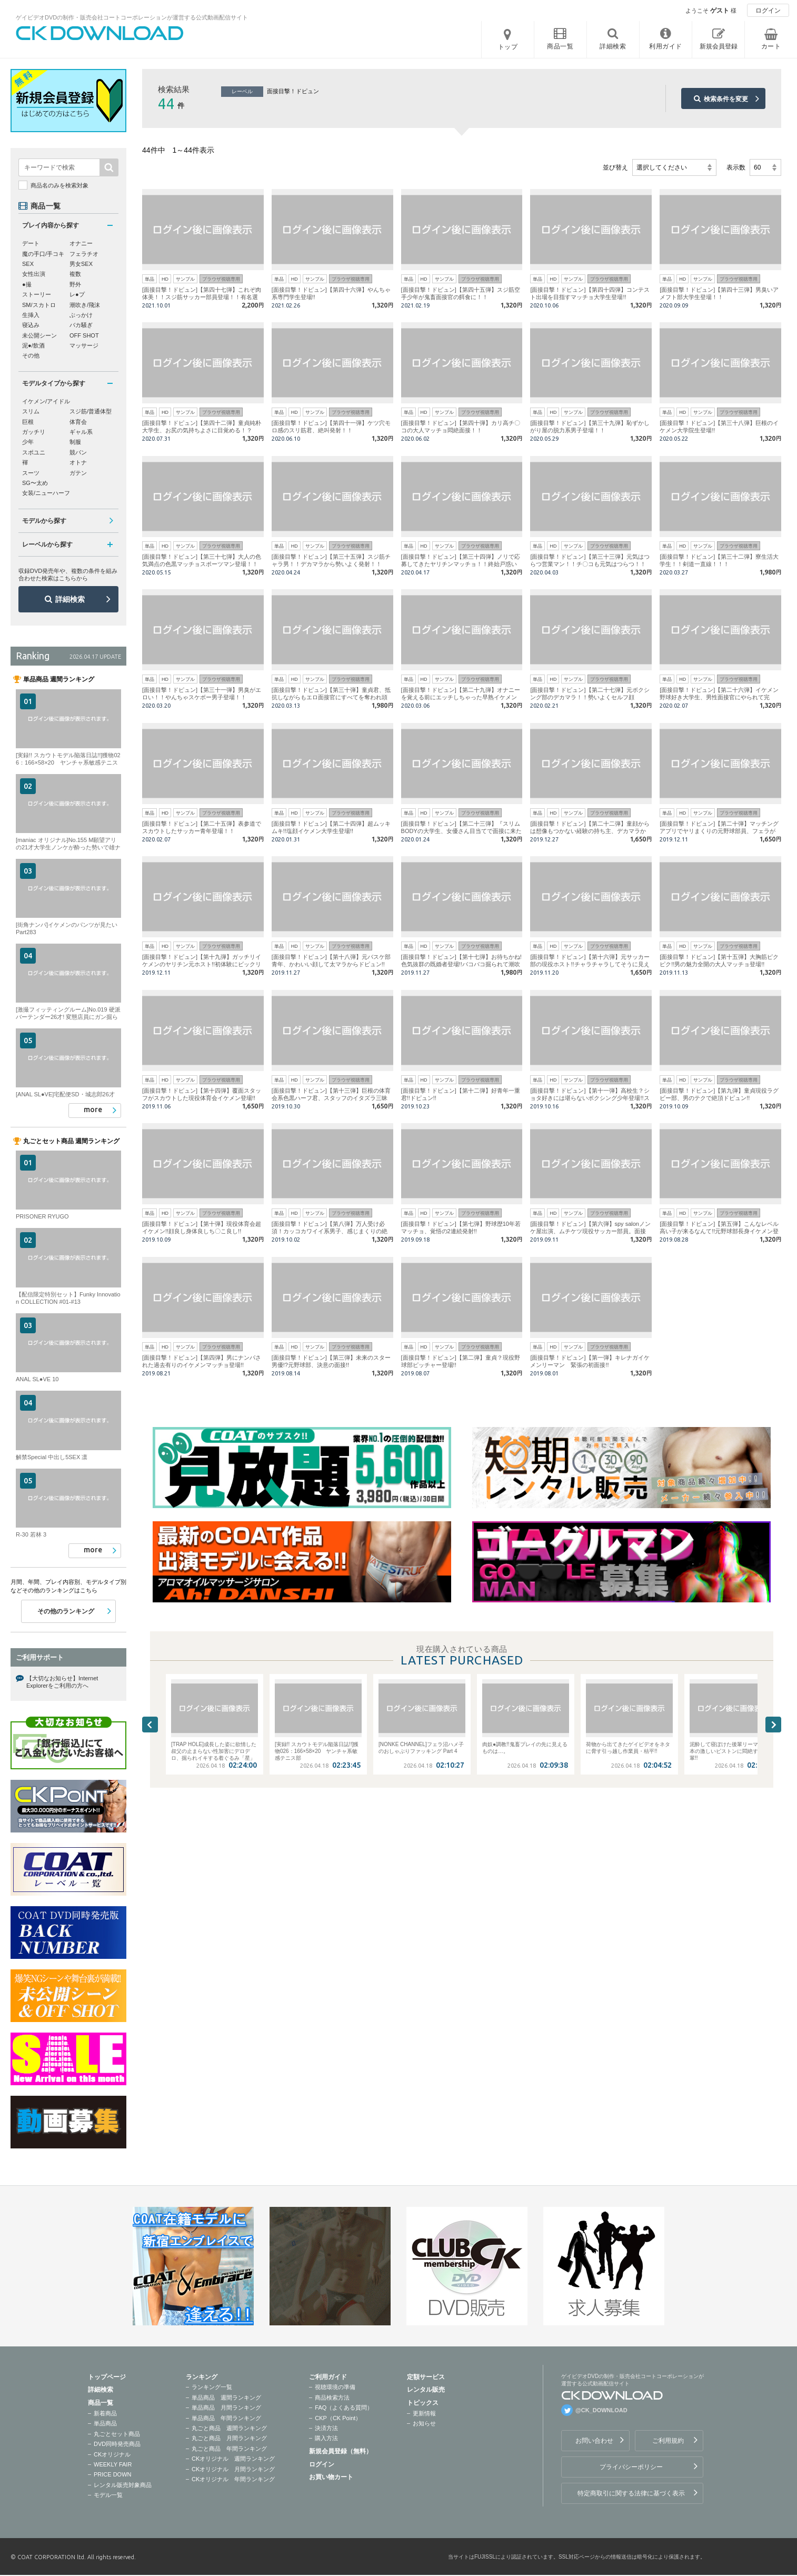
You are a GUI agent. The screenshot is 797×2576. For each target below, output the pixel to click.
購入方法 (326, 2438)
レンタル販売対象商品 (123, 2485)
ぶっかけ (81, 315)
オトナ (78, 462)
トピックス (423, 2402)
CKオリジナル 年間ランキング (233, 2479)
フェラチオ (83, 254)
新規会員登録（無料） (340, 2451)
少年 (28, 442)
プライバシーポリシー (631, 2467)
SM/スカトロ (39, 305)
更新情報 (424, 2413)
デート (30, 243)
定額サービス (426, 2377)
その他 (30, 355)
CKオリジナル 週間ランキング (233, 2458)
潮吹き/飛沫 (84, 305)
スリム (30, 411)
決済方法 (326, 2428)
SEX (28, 264)
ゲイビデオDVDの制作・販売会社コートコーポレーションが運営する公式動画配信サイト (132, 17)
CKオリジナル (112, 2454)
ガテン (78, 473)
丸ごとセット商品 (117, 2434)
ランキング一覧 (212, 2387)
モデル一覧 (108, 2495)
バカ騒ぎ (81, 325)
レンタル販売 (426, 2389)
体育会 (78, 422)
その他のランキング (65, 1611)
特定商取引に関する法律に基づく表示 (631, 2493)
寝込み (30, 325)
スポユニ (33, 452)
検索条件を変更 (726, 99)
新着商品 (105, 2413)
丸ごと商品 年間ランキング (229, 2448)
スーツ (30, 473)
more (93, 1109)
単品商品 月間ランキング (226, 2407)
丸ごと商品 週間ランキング (229, 2428)
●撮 (27, 284)
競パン (78, 452)
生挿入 (30, 315)
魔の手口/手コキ (43, 254)
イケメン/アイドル (46, 401)
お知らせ (424, 2423)
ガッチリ (33, 432)
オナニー (81, 243)
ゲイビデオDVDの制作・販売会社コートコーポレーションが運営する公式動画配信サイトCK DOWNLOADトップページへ (100, 33)
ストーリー (36, 294)
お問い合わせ (594, 2440)
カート (771, 46)
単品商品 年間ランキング (226, 2418)
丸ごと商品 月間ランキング (229, 2438)
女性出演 (33, 274)
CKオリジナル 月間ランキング (233, 2469)
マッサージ (83, 345)
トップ (508, 47)
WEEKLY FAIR (113, 2464)
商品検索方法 (332, 2397)
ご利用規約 (668, 2440)
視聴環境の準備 (335, 2387)
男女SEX (81, 264)
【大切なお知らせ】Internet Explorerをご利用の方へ (62, 1682)
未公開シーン (39, 335)
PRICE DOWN (113, 2474)
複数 (75, 274)
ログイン (768, 10)
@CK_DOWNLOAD (601, 2410)
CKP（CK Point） (338, 2418)
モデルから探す (44, 520)
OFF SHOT (84, 335)
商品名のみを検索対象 (59, 185)
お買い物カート (331, 2477)
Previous (150, 1724)
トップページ (107, 2377)
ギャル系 (81, 432)
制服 (75, 442)
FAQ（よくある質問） (344, 2407)
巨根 (28, 422)
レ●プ (77, 294)
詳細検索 (70, 599)
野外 (75, 284)
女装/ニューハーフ (46, 493)
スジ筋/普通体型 (90, 411)
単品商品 (105, 2423)
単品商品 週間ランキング (226, 2397)
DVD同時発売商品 (117, 2444)
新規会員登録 (719, 46)
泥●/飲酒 (33, 345)
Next (773, 1724)
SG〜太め (35, 483)
